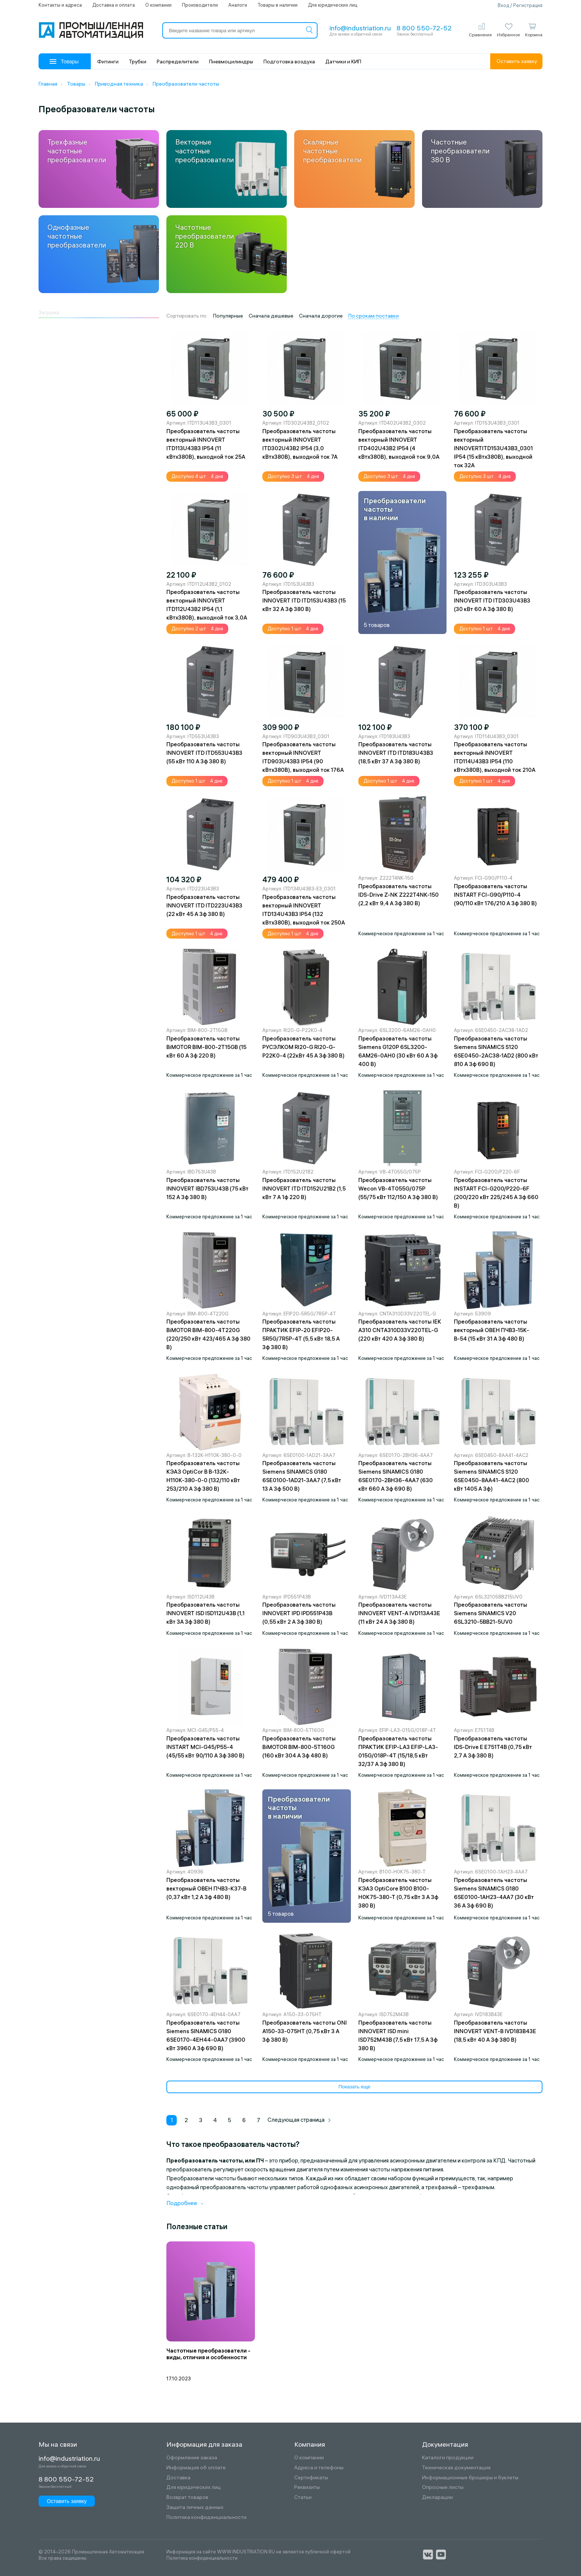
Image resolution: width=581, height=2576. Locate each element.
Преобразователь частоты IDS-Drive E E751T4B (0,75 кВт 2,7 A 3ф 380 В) (493, 1747)
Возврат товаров (187, 2497)
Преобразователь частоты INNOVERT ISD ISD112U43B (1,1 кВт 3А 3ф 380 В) (205, 1613)
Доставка (178, 2477)
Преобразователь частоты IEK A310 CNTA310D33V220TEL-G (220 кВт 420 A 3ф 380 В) (399, 1330)
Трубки (137, 61)
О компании (158, 5)
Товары (64, 61)
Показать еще (354, 2086)
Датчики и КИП (343, 61)
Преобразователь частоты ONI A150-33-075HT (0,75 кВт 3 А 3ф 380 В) (304, 2031)
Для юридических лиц (332, 5)
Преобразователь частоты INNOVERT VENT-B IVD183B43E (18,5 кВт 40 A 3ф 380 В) (495, 2031)
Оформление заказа (191, 2457)
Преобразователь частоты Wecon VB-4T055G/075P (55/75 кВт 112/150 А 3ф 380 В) (398, 1188)
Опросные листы (443, 2487)
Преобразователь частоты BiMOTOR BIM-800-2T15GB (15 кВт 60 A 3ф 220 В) (206, 1047)
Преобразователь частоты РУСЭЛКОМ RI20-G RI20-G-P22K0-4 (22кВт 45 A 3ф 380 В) (303, 1047)
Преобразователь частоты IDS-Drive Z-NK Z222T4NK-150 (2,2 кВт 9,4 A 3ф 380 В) (398, 895)
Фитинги (108, 61)
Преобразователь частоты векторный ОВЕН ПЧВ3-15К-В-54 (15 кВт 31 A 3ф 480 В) (491, 1330)
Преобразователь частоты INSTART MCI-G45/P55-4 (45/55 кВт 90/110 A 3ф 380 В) (205, 1747)
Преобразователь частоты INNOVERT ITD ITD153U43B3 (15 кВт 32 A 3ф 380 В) (304, 600)
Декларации (437, 2497)
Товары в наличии (278, 5)
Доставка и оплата (113, 5)
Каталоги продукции (448, 2457)
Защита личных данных (194, 2507)
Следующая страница (299, 2119)
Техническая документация (456, 2467)
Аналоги (237, 5)
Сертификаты (311, 2477)
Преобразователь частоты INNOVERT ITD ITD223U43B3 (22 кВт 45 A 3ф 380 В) (204, 905)
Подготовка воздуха (289, 61)
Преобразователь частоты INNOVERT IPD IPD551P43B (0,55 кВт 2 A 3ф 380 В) (299, 1613)
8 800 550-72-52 (424, 28)
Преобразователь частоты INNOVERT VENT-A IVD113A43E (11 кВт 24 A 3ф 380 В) (399, 1613)
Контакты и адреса (60, 5)
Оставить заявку (517, 61)
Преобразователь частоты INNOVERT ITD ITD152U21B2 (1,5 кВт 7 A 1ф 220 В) (304, 1188)
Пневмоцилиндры (231, 61)
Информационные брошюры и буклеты (470, 2477)
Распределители (178, 61)
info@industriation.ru (360, 28)
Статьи (303, 2497)
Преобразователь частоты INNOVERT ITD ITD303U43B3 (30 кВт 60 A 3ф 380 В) (492, 600)
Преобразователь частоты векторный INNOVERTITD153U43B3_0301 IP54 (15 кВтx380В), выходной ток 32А (493, 448)
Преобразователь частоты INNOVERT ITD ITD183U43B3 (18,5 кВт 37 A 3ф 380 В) (395, 753)
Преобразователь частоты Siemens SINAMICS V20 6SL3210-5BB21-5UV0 (490, 1613)
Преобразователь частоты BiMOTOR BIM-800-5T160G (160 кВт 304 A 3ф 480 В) (299, 1747)
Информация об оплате (196, 2467)
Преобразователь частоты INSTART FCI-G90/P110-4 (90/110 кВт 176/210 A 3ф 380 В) (495, 895)
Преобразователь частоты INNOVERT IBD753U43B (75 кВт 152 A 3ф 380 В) (207, 1188)
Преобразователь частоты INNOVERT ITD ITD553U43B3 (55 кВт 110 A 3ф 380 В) (204, 753)
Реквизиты (307, 2487)
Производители (200, 5)
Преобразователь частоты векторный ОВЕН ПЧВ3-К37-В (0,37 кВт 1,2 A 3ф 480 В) (206, 1888)
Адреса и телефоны (318, 2467)
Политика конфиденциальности (206, 2517)
